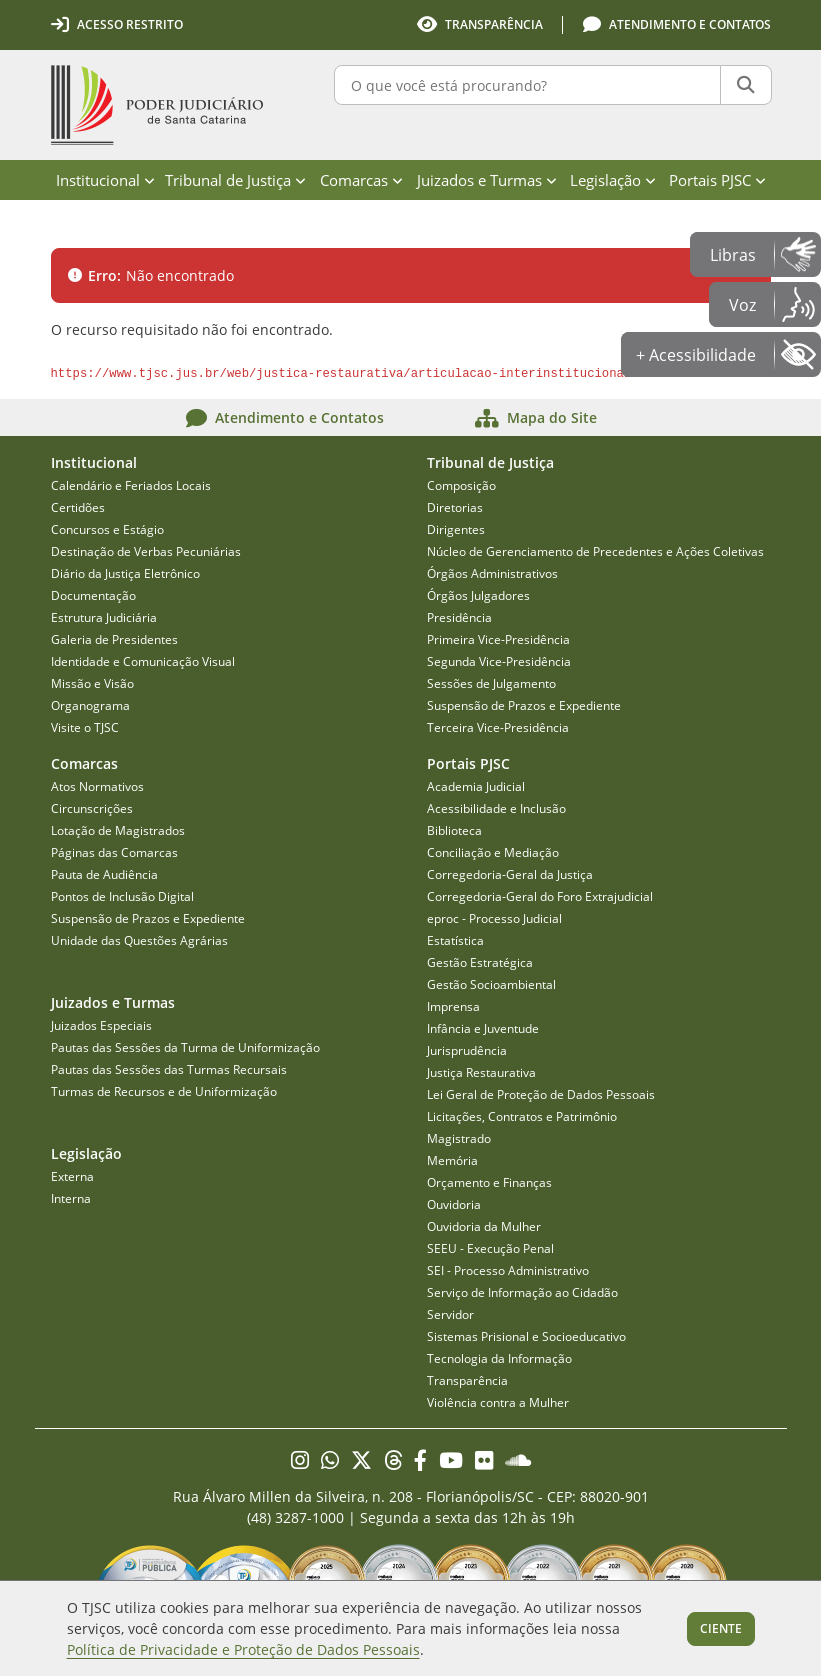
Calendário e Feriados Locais (131, 485)
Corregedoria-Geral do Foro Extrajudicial (540, 896)
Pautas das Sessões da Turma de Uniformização (185, 1047)
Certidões (78, 507)
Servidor (450, 1314)
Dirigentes (456, 529)
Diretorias (455, 507)
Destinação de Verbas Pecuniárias (146, 551)
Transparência (467, 1380)
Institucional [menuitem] (105, 180)
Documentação (93, 595)
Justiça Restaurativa (481, 1072)
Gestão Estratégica (480, 962)
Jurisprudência (467, 1050)
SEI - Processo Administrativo (508, 1270)
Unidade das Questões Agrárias (139, 940)
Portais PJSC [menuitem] (717, 180)
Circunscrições (92, 808)
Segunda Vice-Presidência (499, 661)
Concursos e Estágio (107, 529)
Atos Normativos (97, 786)
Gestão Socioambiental (491, 984)
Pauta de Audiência (104, 874)
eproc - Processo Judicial (494, 918)
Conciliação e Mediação (493, 852)
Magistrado (459, 1138)
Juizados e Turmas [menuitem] (487, 180)
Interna (71, 1198)
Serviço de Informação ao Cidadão (522, 1292)
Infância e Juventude (483, 1028)
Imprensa (453, 1006)
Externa (72, 1176)
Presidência (459, 617)
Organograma (90, 705)
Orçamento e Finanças (489, 1182)
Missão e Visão (92, 683)
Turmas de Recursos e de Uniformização (164, 1091)
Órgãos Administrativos (492, 573)
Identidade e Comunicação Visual (143, 661)
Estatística (455, 940)
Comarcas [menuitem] (361, 180)
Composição (461, 485)
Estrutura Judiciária (104, 617)
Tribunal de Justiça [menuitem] (235, 180)
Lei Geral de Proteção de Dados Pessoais (541, 1094)
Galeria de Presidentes (114, 639)
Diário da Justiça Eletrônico (125, 573)
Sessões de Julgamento (491, 683)
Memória (452, 1160)
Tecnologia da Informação (499, 1358)
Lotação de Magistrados (118, 830)
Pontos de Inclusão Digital (122, 896)
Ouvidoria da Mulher (484, 1226)
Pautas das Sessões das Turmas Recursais (169, 1069)
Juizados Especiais (101, 1025)
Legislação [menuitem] (613, 180)
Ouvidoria (454, 1204)
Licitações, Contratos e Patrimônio (522, 1116)
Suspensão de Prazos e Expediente (524, 705)
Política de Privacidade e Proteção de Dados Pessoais (243, 1649)
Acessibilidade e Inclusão (496, 808)
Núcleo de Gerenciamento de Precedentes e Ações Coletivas (595, 551)
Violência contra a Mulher (498, 1402)
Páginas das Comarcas (114, 852)
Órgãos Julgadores (478, 595)
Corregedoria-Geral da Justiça (510, 874)
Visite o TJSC (85, 727)
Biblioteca (454, 830)
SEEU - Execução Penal (490, 1248)
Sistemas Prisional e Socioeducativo (526, 1336)
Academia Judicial (476, 786)
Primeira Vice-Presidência (498, 639)
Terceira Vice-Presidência (498, 727)
